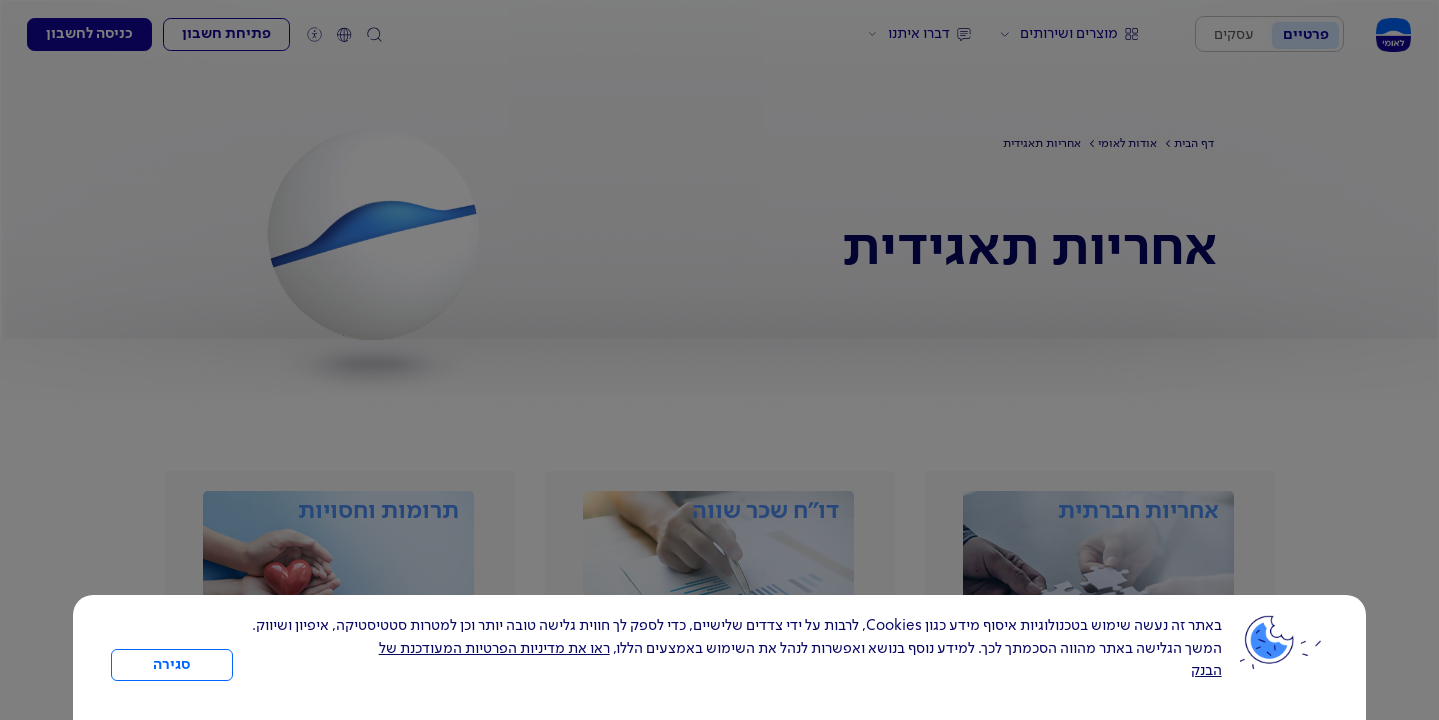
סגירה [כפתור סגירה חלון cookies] (171, 665)
